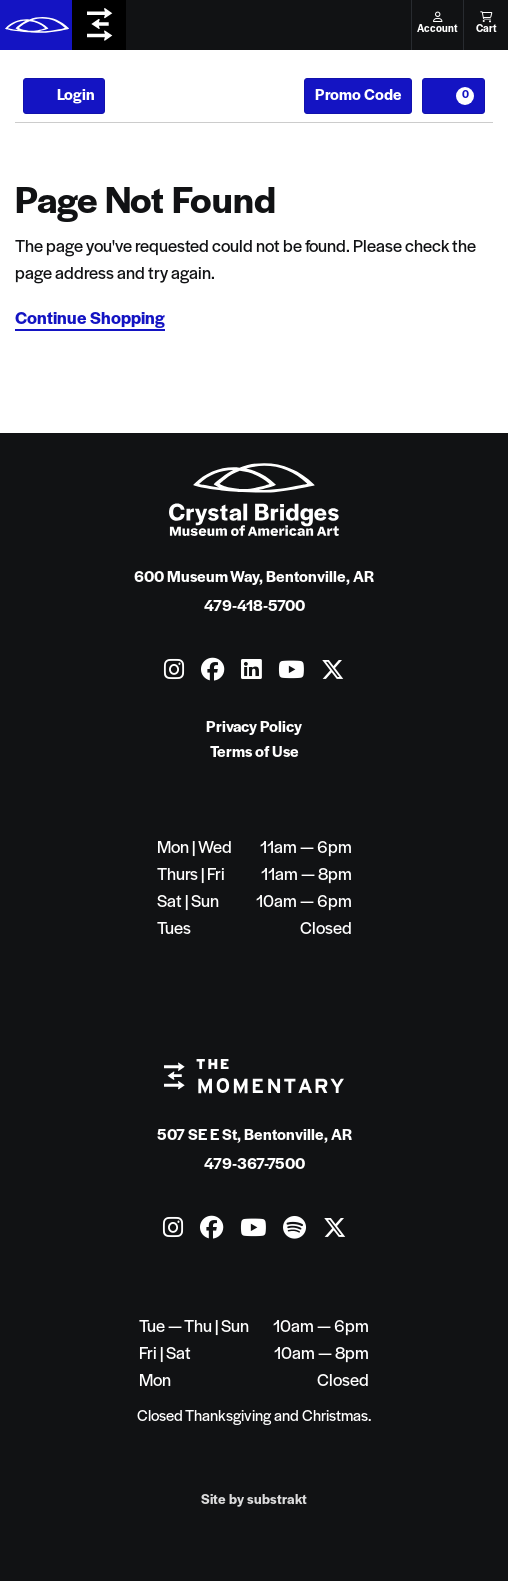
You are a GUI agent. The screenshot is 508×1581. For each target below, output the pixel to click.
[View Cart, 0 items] (454, 96)
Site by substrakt (254, 1500)
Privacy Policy (254, 728)
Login (64, 96)
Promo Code (358, 96)
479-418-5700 (254, 607)
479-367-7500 (254, 1165)
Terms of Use (254, 753)
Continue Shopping (90, 319)
